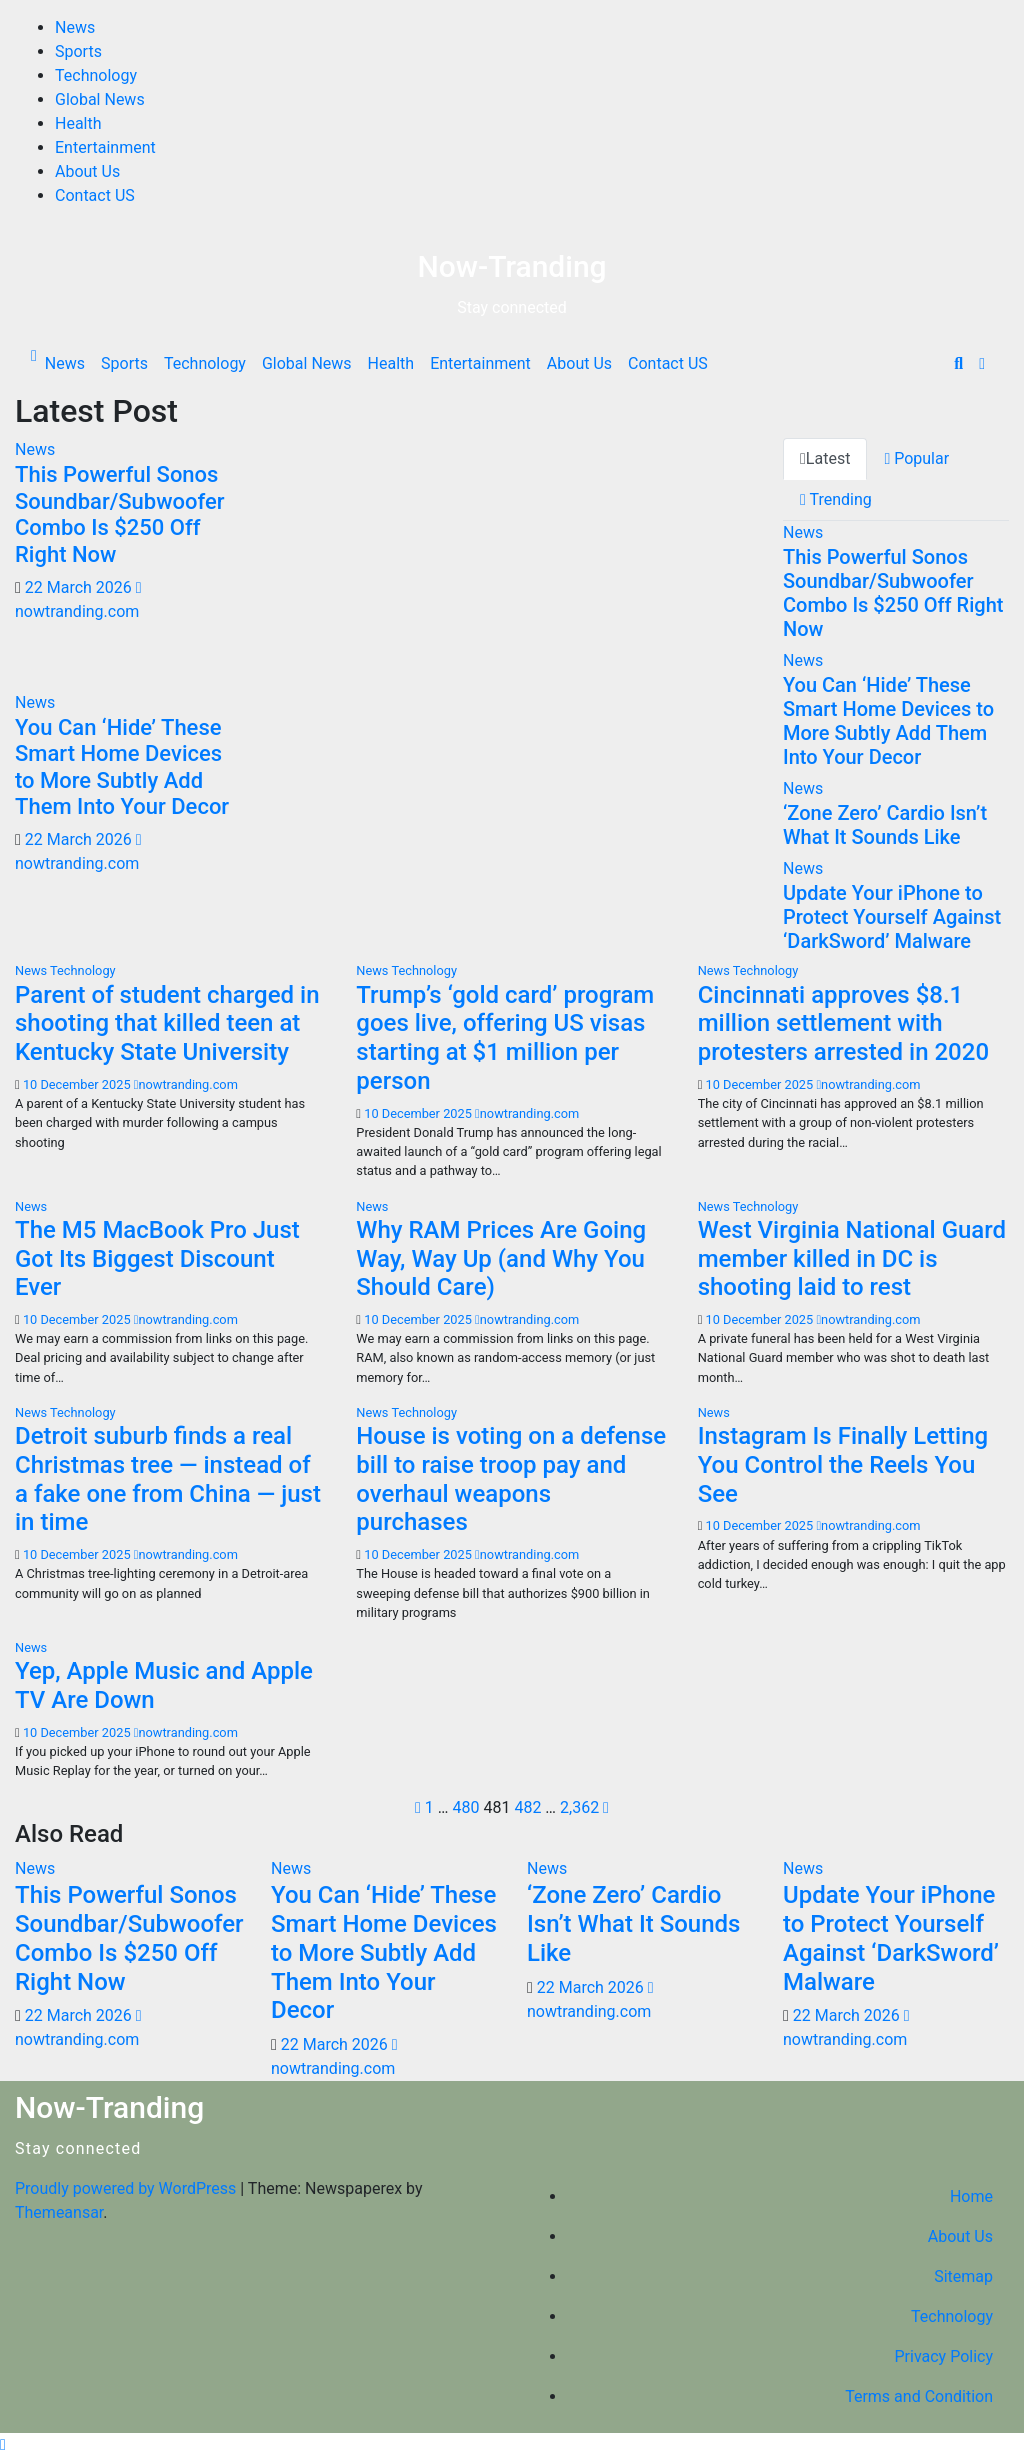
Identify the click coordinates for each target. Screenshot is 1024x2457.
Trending (836, 499)
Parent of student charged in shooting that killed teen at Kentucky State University (167, 1024)
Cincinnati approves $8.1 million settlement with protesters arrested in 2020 (843, 1024)
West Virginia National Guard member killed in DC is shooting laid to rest (852, 1259)
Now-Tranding (511, 266)
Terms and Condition (919, 2396)
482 (527, 1807)
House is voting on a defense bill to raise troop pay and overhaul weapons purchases (511, 1479)
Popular (916, 458)
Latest (825, 458)
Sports (78, 51)
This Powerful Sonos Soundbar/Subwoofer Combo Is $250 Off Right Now (120, 514)
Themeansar (59, 2212)
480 (465, 1807)
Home (971, 2196)
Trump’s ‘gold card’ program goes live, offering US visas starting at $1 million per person (505, 1038)
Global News (100, 99)
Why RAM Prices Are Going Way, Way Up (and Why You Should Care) (501, 1259)
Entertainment (105, 147)
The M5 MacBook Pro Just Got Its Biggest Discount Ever (157, 1259)
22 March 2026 (80, 587)
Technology (96, 75)
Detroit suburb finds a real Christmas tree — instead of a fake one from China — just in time (168, 1479)
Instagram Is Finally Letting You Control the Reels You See (843, 1465)
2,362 (579, 1807)
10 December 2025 (78, 1084)
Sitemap (963, 2276)
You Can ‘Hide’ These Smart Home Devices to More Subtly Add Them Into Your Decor (122, 767)
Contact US (95, 195)
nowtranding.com (186, 1084)
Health (78, 123)
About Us (87, 171)
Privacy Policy (944, 2356)
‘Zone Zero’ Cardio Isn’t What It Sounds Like (885, 825)
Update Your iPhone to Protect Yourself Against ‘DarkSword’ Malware (892, 917)
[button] (958, 363)
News (75, 27)
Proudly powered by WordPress (127, 2188)
